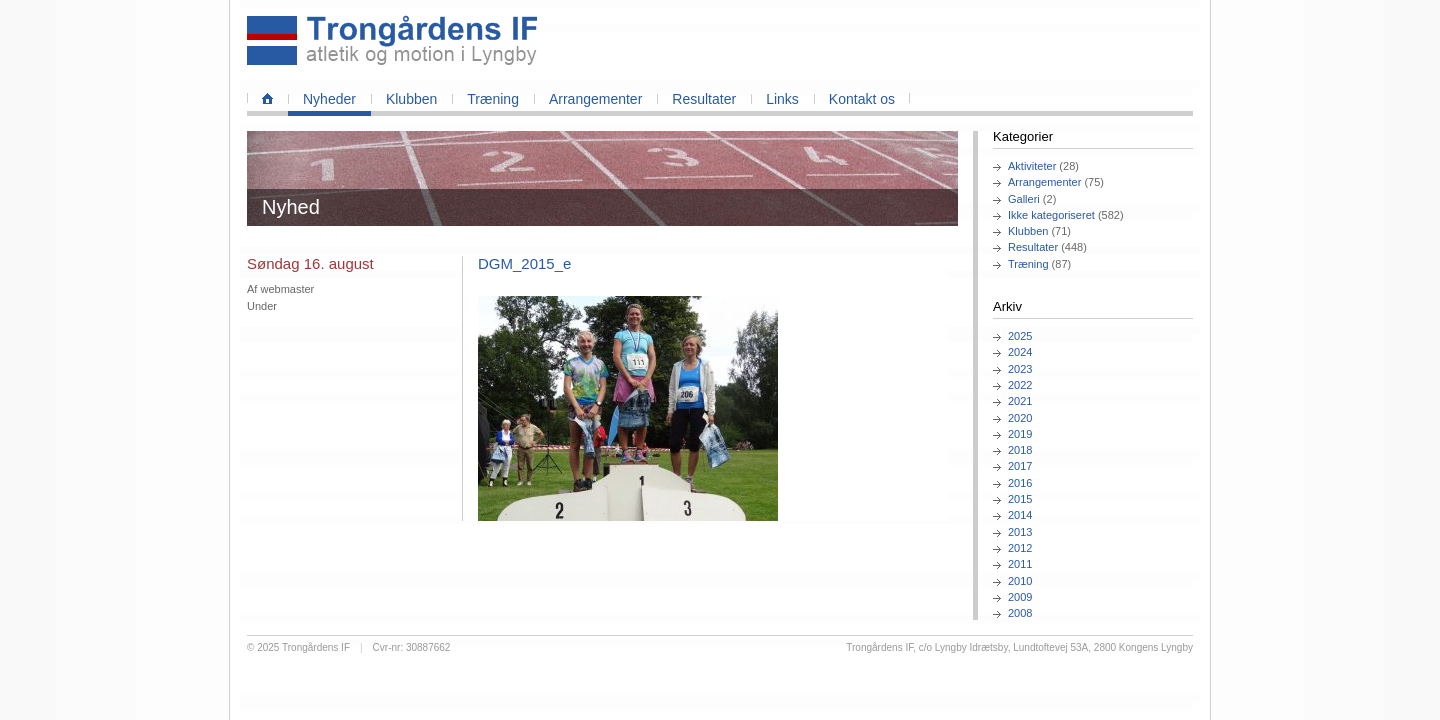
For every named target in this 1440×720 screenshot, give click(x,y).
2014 (1020, 515)
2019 (1020, 434)
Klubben (411, 99)
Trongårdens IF (316, 647)
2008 (1020, 613)
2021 (1020, 401)
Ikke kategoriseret (1051, 215)
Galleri (1024, 199)
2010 (1020, 581)
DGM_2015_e (524, 263)
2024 (1020, 352)
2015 (1020, 499)
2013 (1020, 532)
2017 (1020, 466)
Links (782, 99)
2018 (1020, 450)
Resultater (704, 99)
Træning (493, 99)
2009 (1020, 597)
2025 (1020, 336)
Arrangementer (595, 99)
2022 (1020, 385)
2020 (1020, 418)
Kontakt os (862, 99)
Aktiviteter (1032, 166)
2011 (1020, 564)
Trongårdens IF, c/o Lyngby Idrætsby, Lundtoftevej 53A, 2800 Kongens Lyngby (1019, 647)
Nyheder (329, 99)
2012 (1020, 548)
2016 (1020, 483)
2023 (1020, 369)
